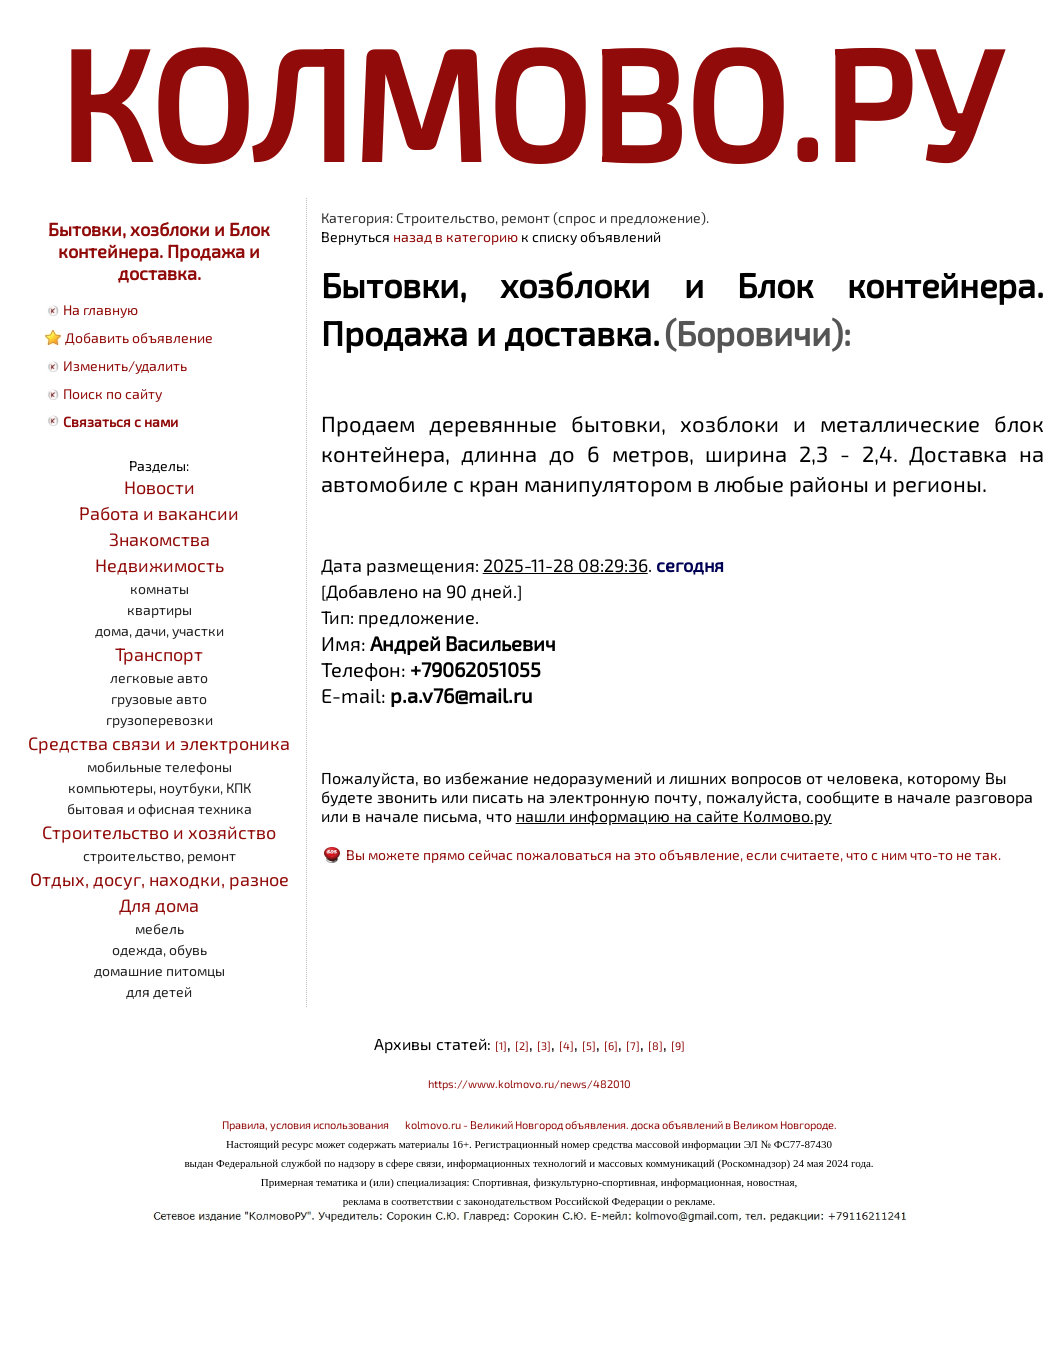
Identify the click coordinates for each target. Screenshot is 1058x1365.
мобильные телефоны (159, 766)
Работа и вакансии (159, 513)
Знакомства (159, 539)
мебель (159, 928)
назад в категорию (455, 236)
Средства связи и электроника (159, 743)
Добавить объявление (139, 337)
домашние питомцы (159, 970)
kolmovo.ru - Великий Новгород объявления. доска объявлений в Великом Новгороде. (621, 1124)
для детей (159, 991)
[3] (544, 1045)
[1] (501, 1045)
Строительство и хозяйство (159, 832)
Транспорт (159, 654)
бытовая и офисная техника (159, 808)
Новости (159, 487)
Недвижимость (159, 565)
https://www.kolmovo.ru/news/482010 (529, 1083)
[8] (655, 1045)
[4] (566, 1045)
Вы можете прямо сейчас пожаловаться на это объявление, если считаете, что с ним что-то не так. (673, 854)
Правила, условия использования (305, 1124)
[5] (589, 1045)
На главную (100, 309)
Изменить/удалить (125, 365)
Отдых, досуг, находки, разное (159, 879)
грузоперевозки (159, 719)
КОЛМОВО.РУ (529, 100)
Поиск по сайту (112, 393)
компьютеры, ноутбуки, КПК (159, 787)
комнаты (159, 588)
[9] (678, 1045)
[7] (633, 1045)
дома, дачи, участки (159, 630)
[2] (522, 1045)
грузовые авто (159, 698)
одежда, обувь (159, 949)
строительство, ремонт (159, 855)
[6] (611, 1045)
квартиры (159, 609)
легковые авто (159, 677)
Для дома (159, 905)
